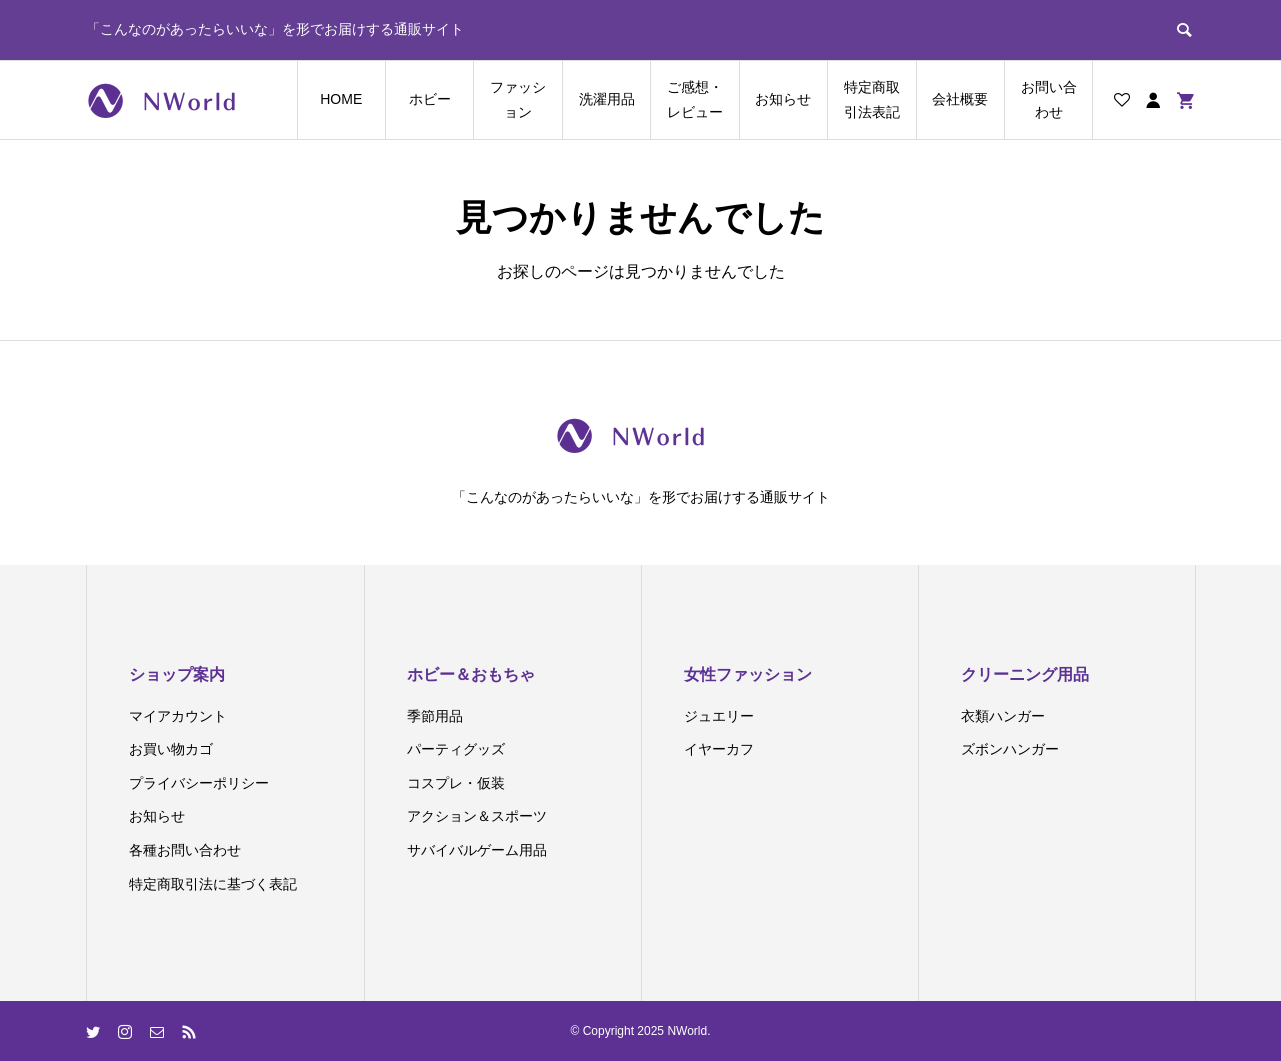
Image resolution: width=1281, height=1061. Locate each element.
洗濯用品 (607, 99)
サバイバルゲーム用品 (477, 850)
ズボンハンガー (1010, 749)
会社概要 (960, 99)
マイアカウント (178, 716)
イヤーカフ (719, 749)
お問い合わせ (1049, 99)
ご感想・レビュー (695, 99)
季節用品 (435, 716)
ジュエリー (719, 716)
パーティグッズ (456, 749)
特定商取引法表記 (872, 99)
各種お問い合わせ (185, 850)
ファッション (518, 99)
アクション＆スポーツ (477, 816)
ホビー (430, 99)
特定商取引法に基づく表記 (213, 884)
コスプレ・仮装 (456, 783)
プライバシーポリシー (199, 783)
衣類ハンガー (1003, 716)
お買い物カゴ (171, 749)
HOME (341, 99)
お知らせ (783, 99)
